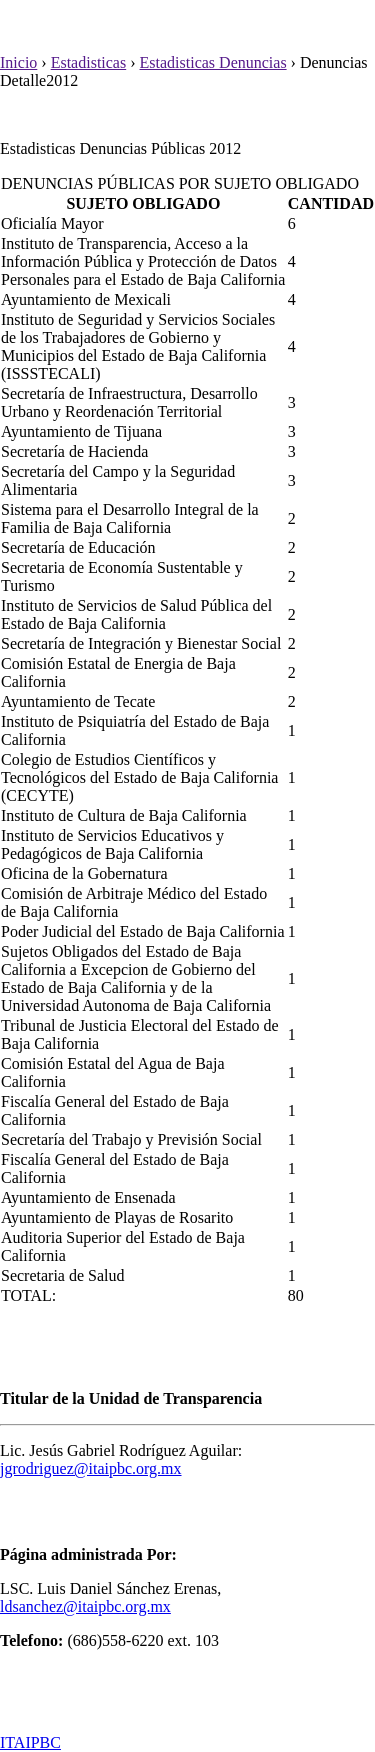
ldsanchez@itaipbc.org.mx (85, 1606)
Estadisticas (89, 62)
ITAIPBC (30, 1742)
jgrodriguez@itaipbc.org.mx (91, 1468)
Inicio (18, 62)
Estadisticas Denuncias (213, 62)
